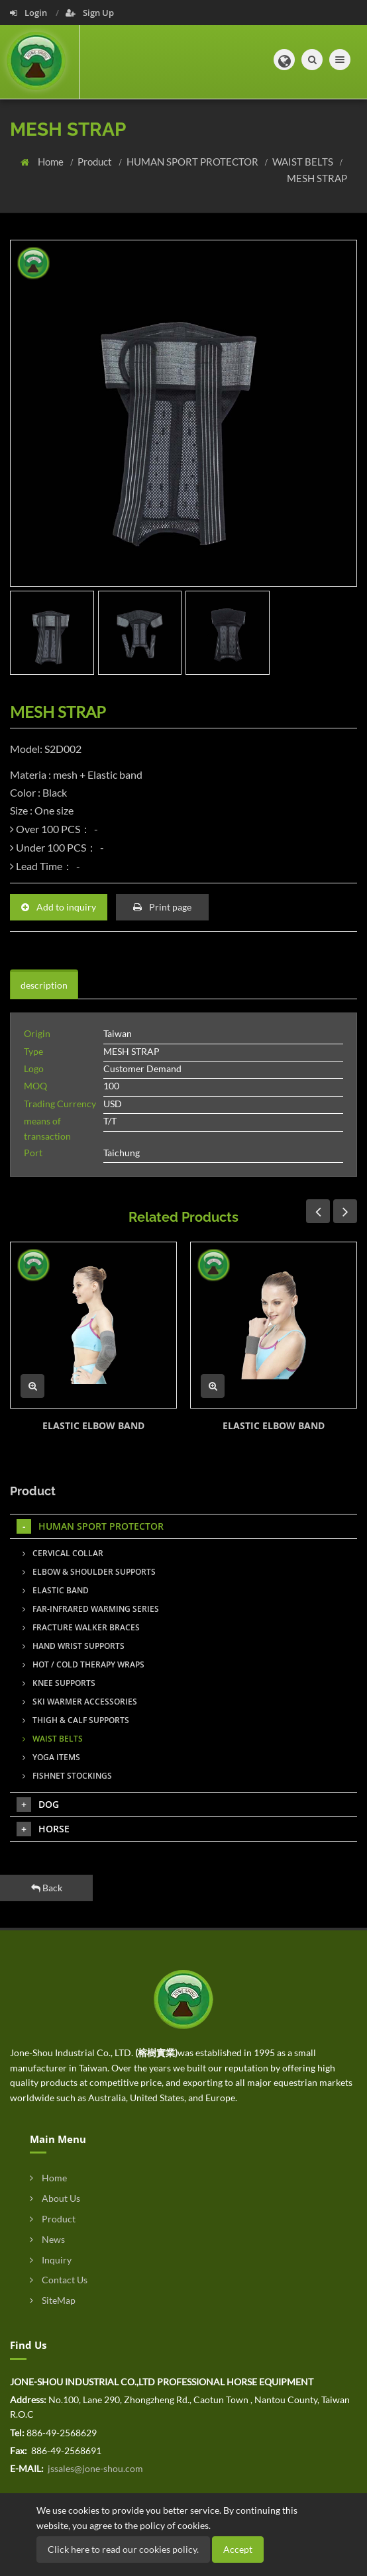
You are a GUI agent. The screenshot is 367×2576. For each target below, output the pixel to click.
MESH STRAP (317, 178)
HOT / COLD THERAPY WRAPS (83, 1664)
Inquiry (51, 2259)
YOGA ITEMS (51, 1757)
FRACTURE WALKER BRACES (81, 1627)
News (47, 2239)
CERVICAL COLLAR (63, 1553)
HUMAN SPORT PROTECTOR (193, 162)
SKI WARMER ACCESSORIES (80, 1701)
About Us (55, 2198)
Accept (237, 2549)
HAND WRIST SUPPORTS (74, 1646)
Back (46, 1887)
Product (96, 162)
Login (29, 13)
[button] (284, 59)
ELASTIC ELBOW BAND (93, 1425)
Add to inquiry (58, 907)
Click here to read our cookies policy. (123, 2549)
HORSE (43, 1829)
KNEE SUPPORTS (59, 1683)
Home (52, 162)
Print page (162, 907)
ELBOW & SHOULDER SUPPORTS (89, 1571)
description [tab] (44, 985)
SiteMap (53, 2300)
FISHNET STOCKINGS (67, 1775)
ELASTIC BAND (56, 1590)
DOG (38, 1804)
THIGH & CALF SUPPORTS (76, 1720)
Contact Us (58, 2279)
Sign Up (90, 13)
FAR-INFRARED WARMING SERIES (91, 1608)
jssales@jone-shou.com (94, 2468)
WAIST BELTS (303, 162)
